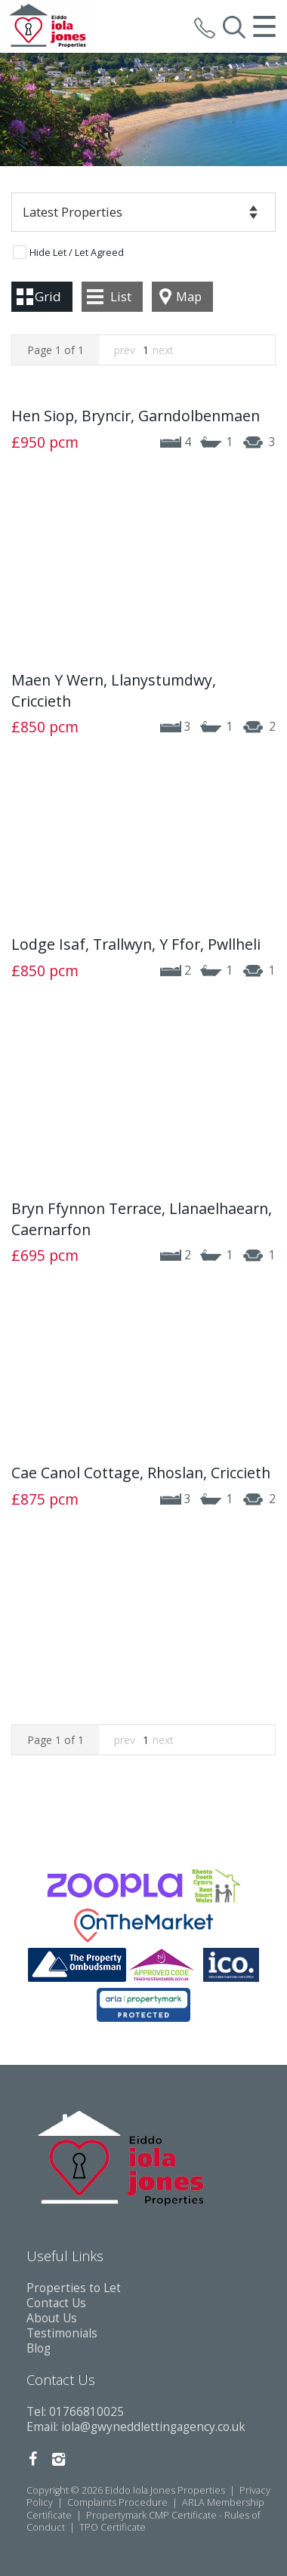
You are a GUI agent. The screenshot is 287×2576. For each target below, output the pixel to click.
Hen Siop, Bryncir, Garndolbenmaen (135, 415)
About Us (51, 2318)
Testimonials (61, 2333)
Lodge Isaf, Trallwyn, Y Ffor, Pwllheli (136, 944)
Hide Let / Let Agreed (76, 252)
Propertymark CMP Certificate (151, 2515)
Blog (38, 2348)
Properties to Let (73, 2288)
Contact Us (56, 2303)
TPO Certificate (112, 2527)
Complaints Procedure (117, 2502)
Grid (48, 296)
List (120, 296)
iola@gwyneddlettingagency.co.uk (153, 2427)
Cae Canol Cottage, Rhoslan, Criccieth (140, 1472)
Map (189, 296)
